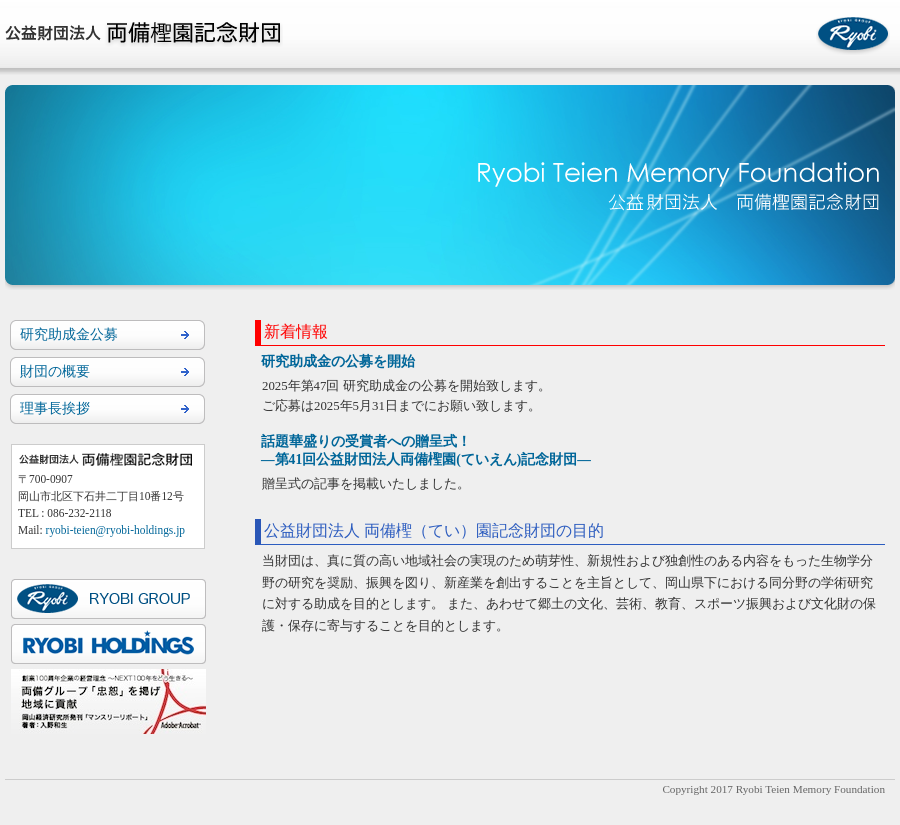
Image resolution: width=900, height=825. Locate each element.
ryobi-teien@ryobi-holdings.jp (115, 530)
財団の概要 (55, 371)
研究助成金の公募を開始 (338, 361)
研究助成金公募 (69, 334)
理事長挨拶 (55, 408)
